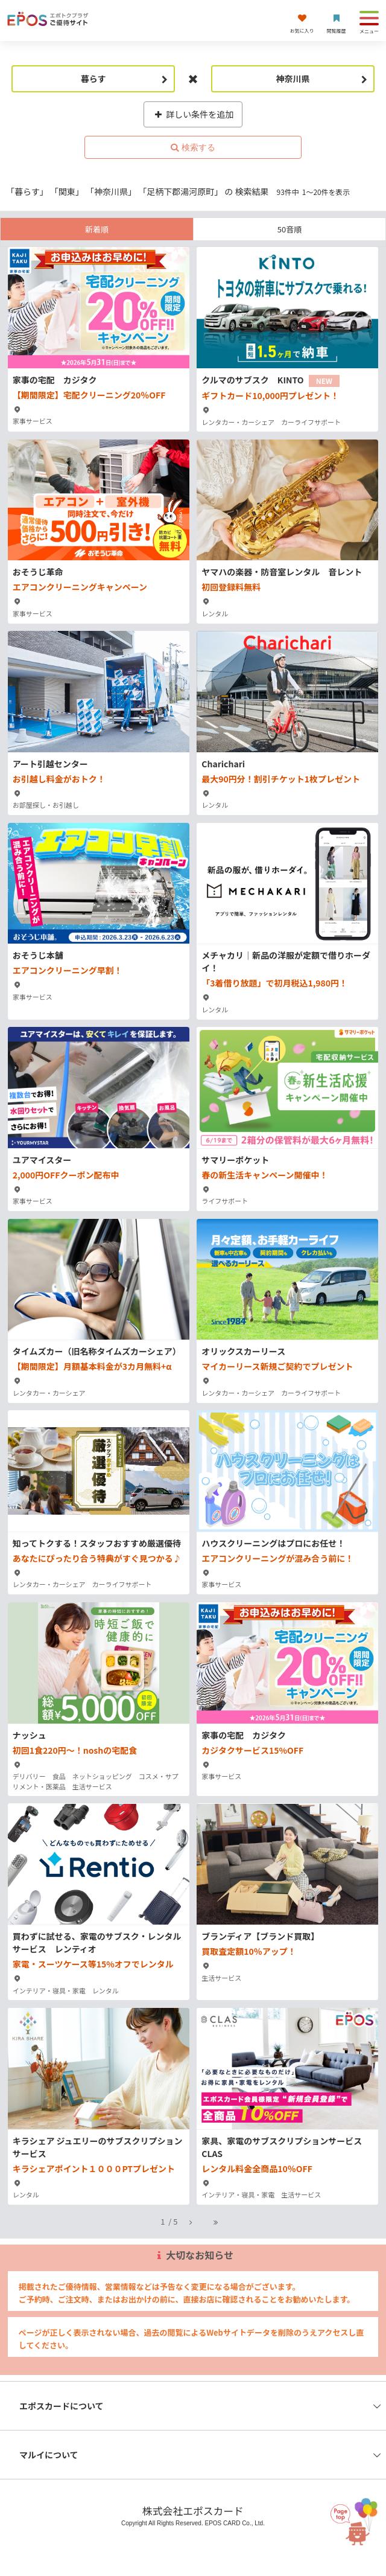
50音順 (289, 229)
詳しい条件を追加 (193, 114)
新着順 (97, 229)
